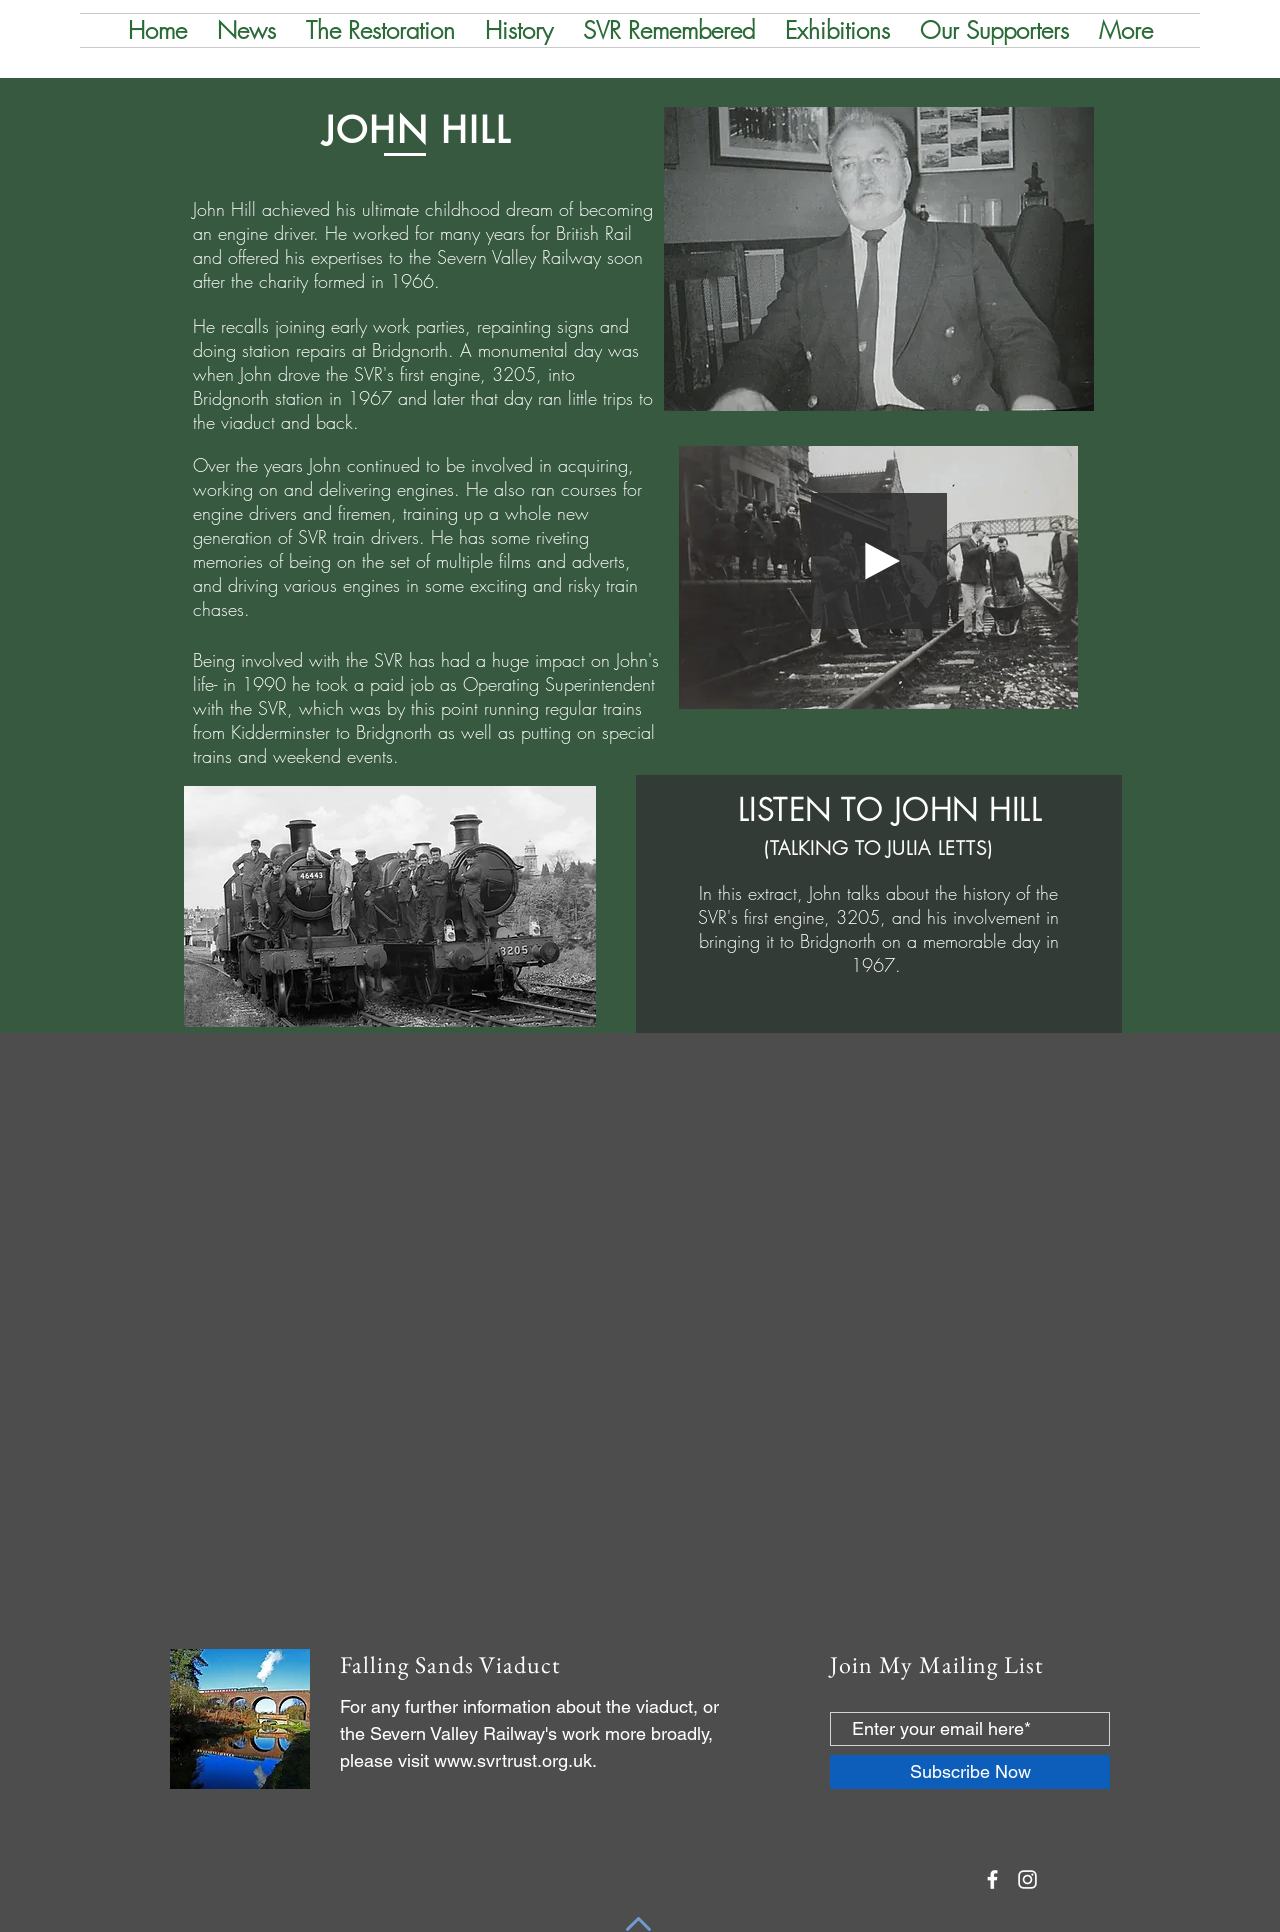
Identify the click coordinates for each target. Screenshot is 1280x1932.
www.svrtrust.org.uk (513, 1760)
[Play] (879, 561)
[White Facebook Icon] (992, 1879)
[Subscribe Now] (970, 1772)
